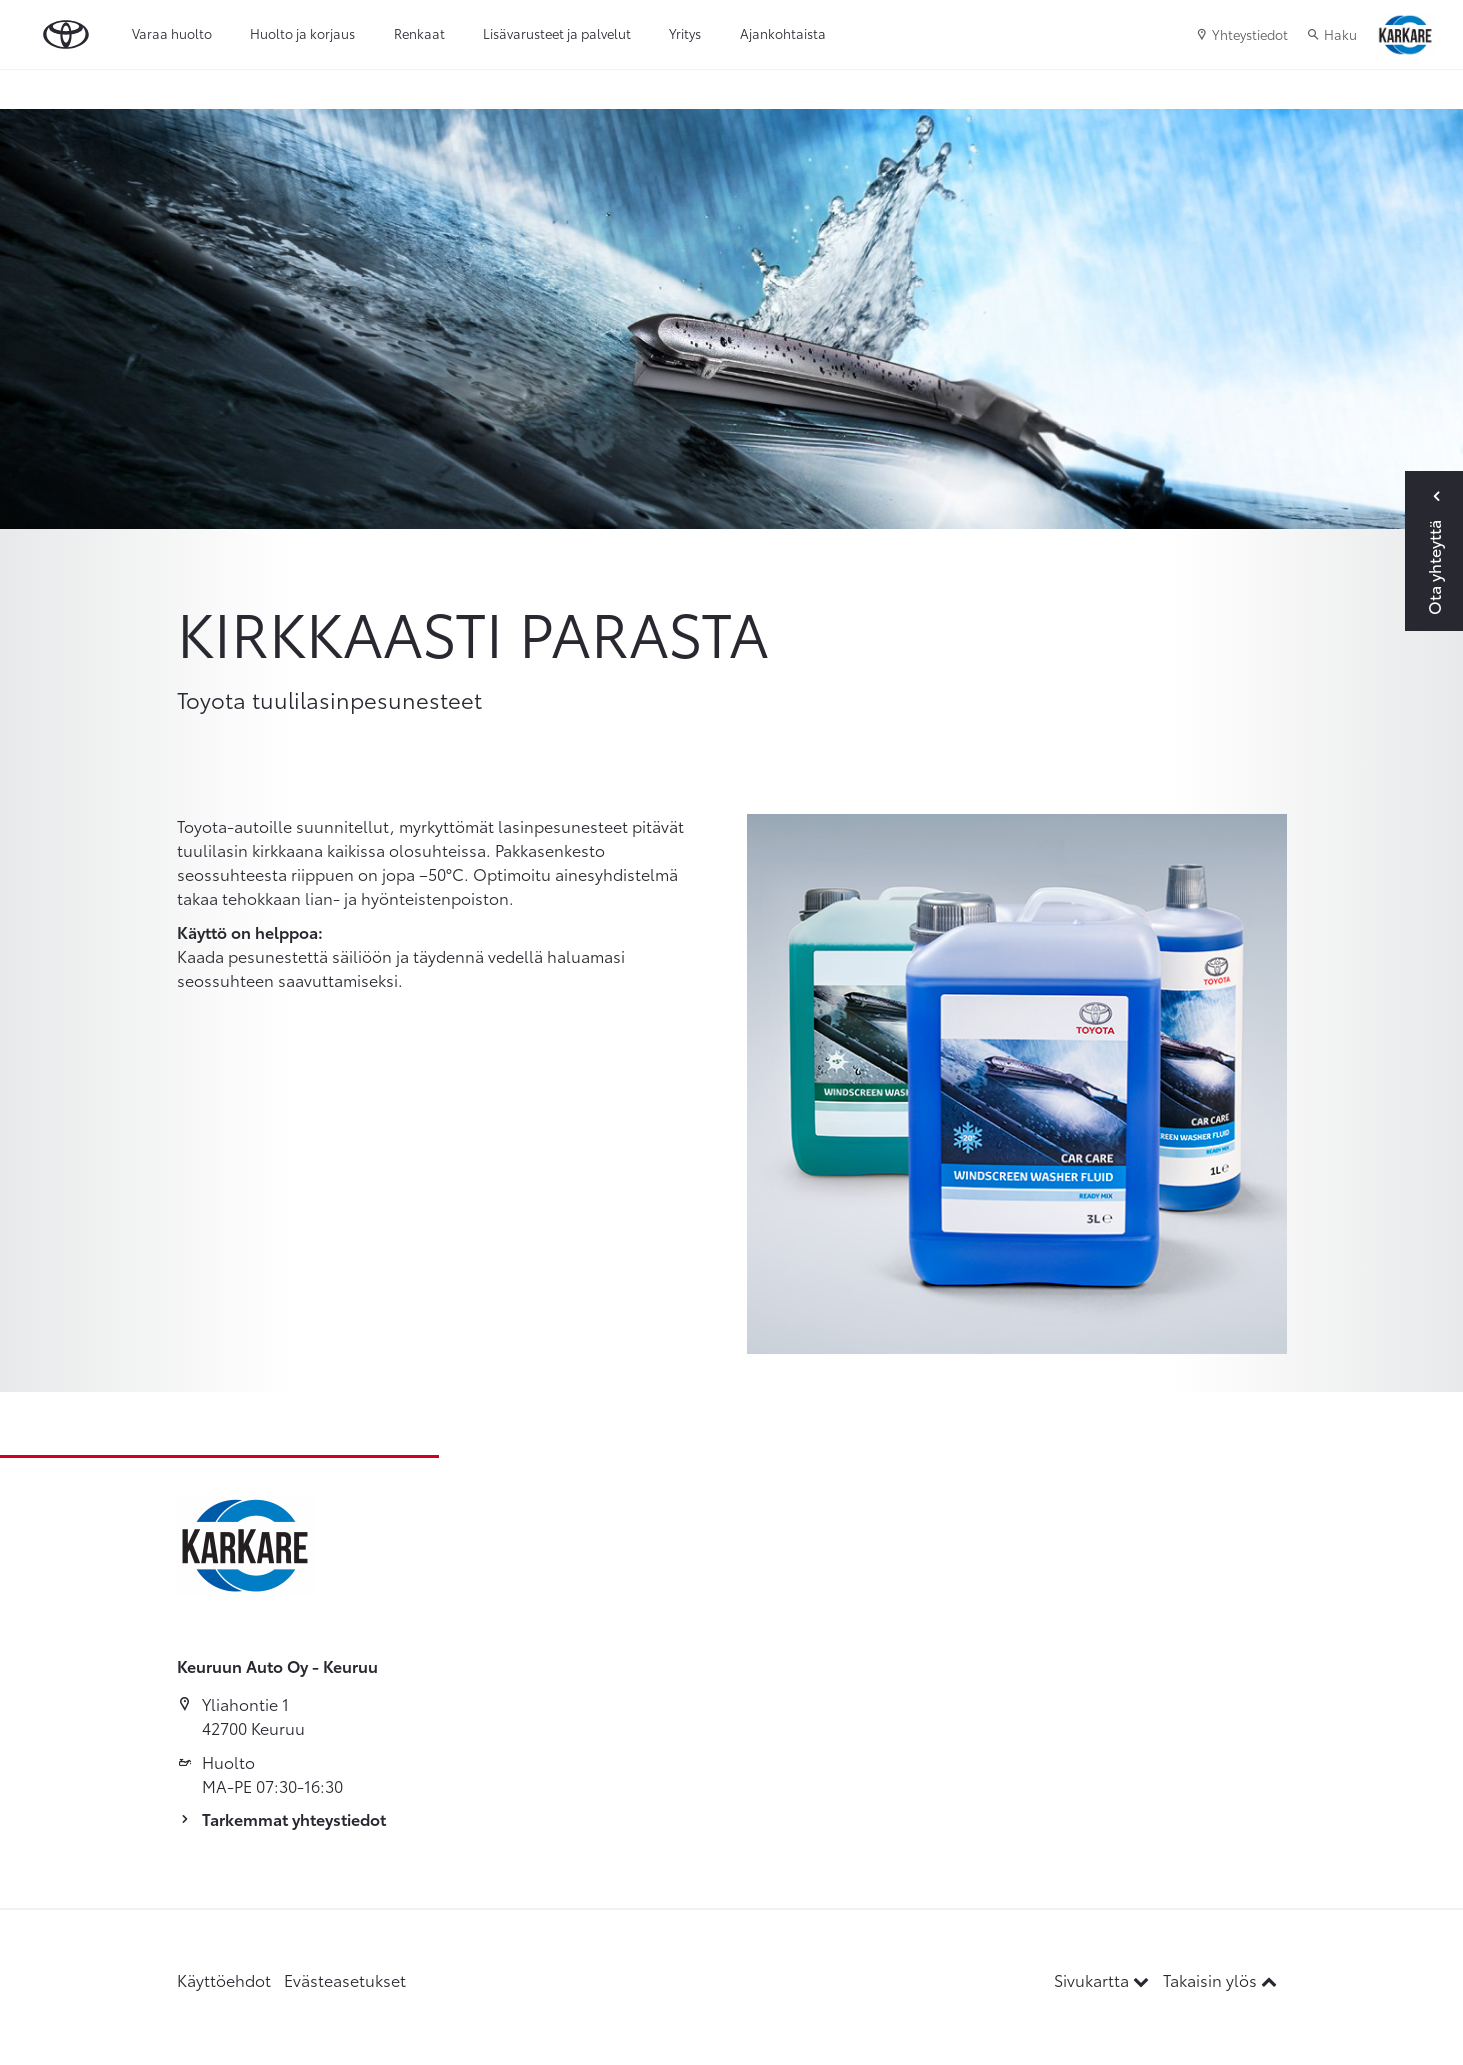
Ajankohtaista (783, 33)
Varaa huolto (172, 33)
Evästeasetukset (345, 1979)
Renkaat (419, 33)
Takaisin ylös (1220, 1979)
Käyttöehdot (224, 1979)
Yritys (685, 33)
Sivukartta (1103, 1979)
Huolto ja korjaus (302, 33)
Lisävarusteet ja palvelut (557, 33)
